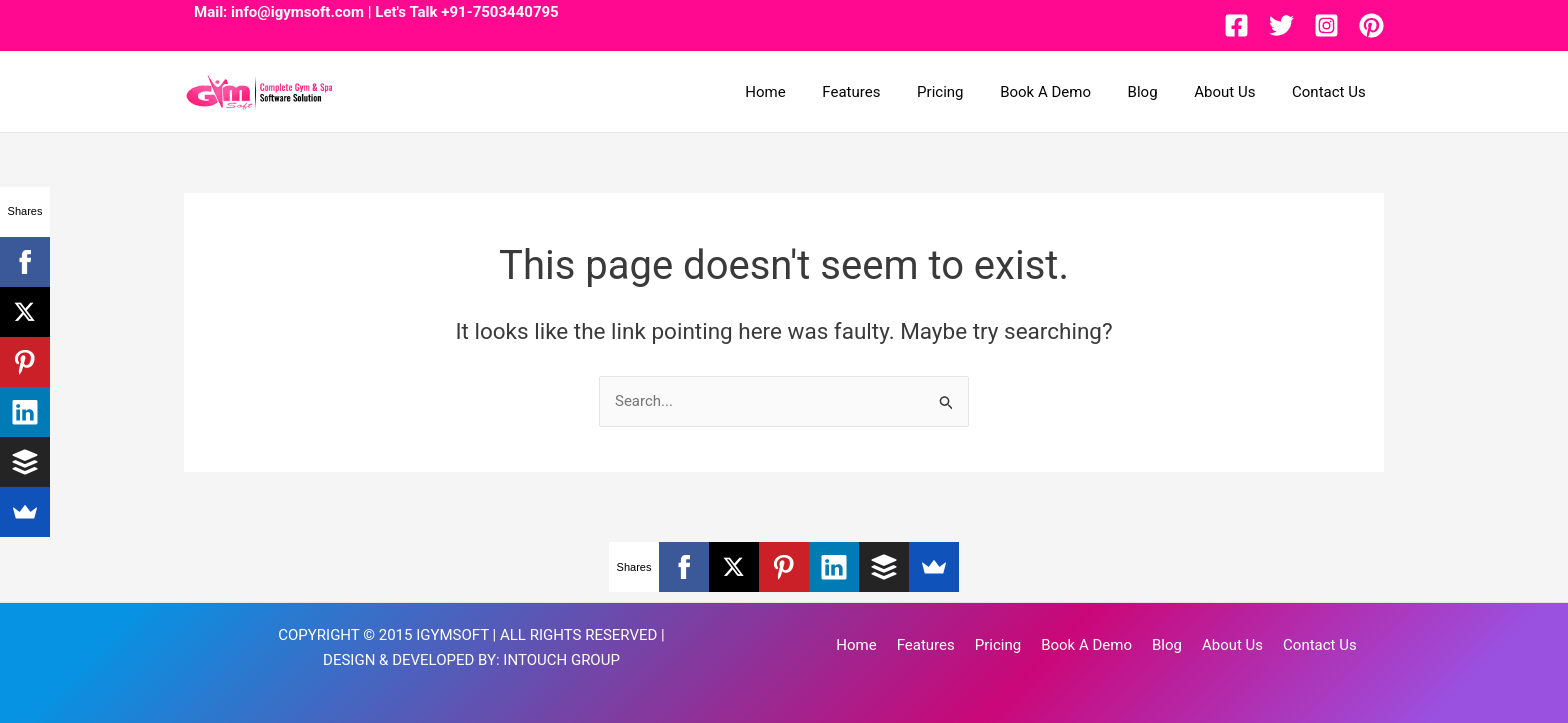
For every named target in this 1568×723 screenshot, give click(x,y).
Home (809, 92)
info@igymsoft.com (297, 12)
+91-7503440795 (499, 12)
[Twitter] (1281, 25)
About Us (1234, 92)
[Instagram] (1326, 25)
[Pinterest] (1371, 25)
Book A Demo (1068, 92)
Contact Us (1332, 92)
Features (888, 92)
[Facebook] (1236, 25)
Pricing (970, 92)
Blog (1159, 92)
